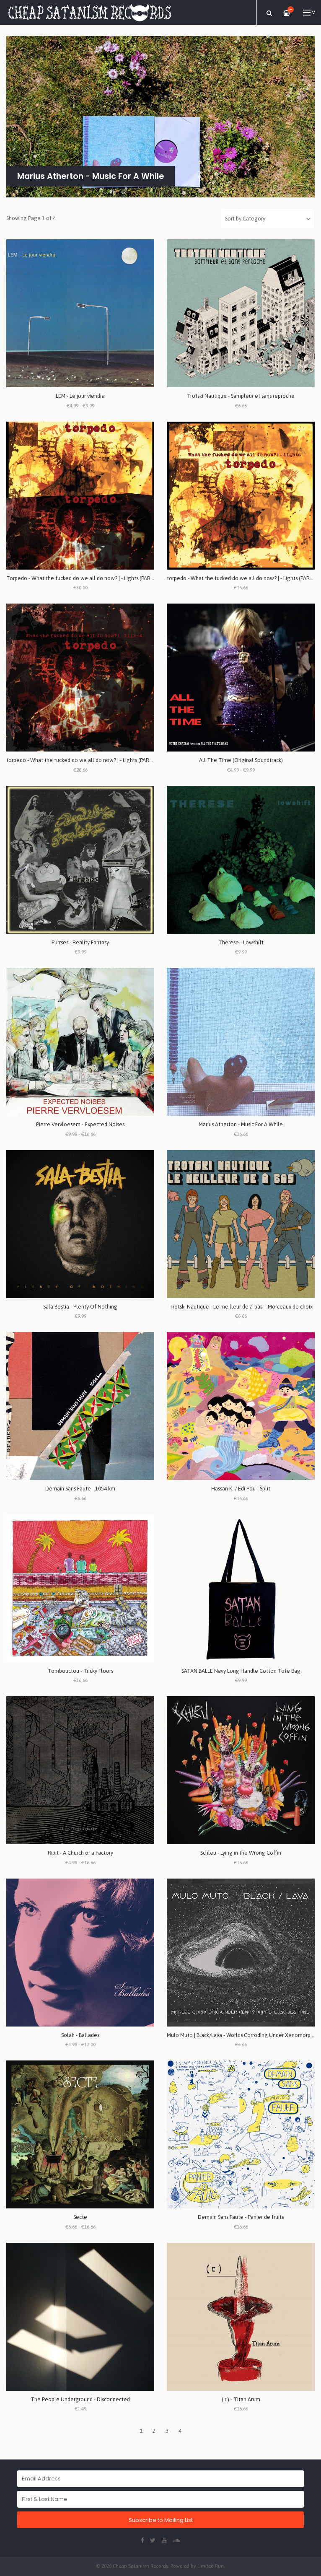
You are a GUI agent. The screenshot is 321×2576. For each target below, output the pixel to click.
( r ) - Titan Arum (241, 2399)
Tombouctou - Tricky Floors (80, 1671)
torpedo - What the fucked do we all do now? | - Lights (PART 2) (243, 578)
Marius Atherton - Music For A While (241, 1124)
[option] (160, 116)
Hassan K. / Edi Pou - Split (240, 1488)
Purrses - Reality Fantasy (80, 942)
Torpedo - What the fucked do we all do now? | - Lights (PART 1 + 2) (87, 578)
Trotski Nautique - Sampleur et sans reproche (241, 396)
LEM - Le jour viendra (80, 396)
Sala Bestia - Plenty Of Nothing (80, 1307)
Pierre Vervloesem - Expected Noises (80, 1124)
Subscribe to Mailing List (161, 2520)
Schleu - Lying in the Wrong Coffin (240, 1853)
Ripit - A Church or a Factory (80, 1853)
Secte (80, 2217)
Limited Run (210, 2565)
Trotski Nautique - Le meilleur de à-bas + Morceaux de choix (241, 1307)
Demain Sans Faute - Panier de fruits (241, 2217)
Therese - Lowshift (241, 942)
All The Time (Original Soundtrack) (241, 760)
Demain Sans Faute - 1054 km (80, 1488)
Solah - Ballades (80, 2035)
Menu (309, 12)
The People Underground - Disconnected (80, 2399)
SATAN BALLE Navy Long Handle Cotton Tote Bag (240, 1671)
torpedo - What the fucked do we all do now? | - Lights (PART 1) (82, 760)
